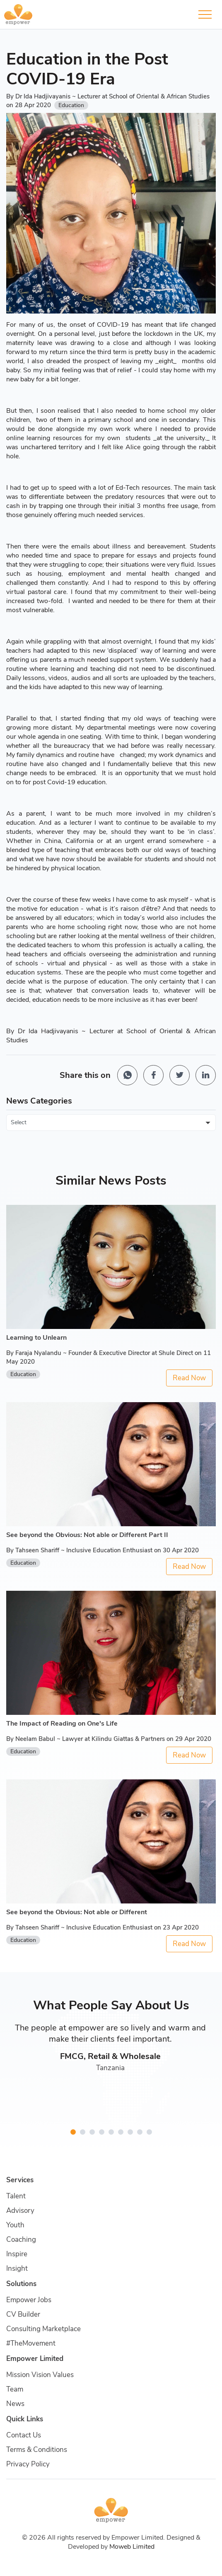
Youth (15, 2225)
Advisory (20, 2210)
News (15, 2403)
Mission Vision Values (40, 2375)
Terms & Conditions (36, 2449)
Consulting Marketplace (43, 2329)
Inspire (16, 2254)
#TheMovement (31, 2343)
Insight (17, 2268)
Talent (16, 2196)
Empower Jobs (28, 2300)
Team (14, 2389)
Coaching (21, 2239)
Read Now (189, 1378)
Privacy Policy (28, 2464)
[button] (73, 2132)
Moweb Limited (131, 2546)
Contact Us (23, 2435)
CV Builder (23, 2314)
